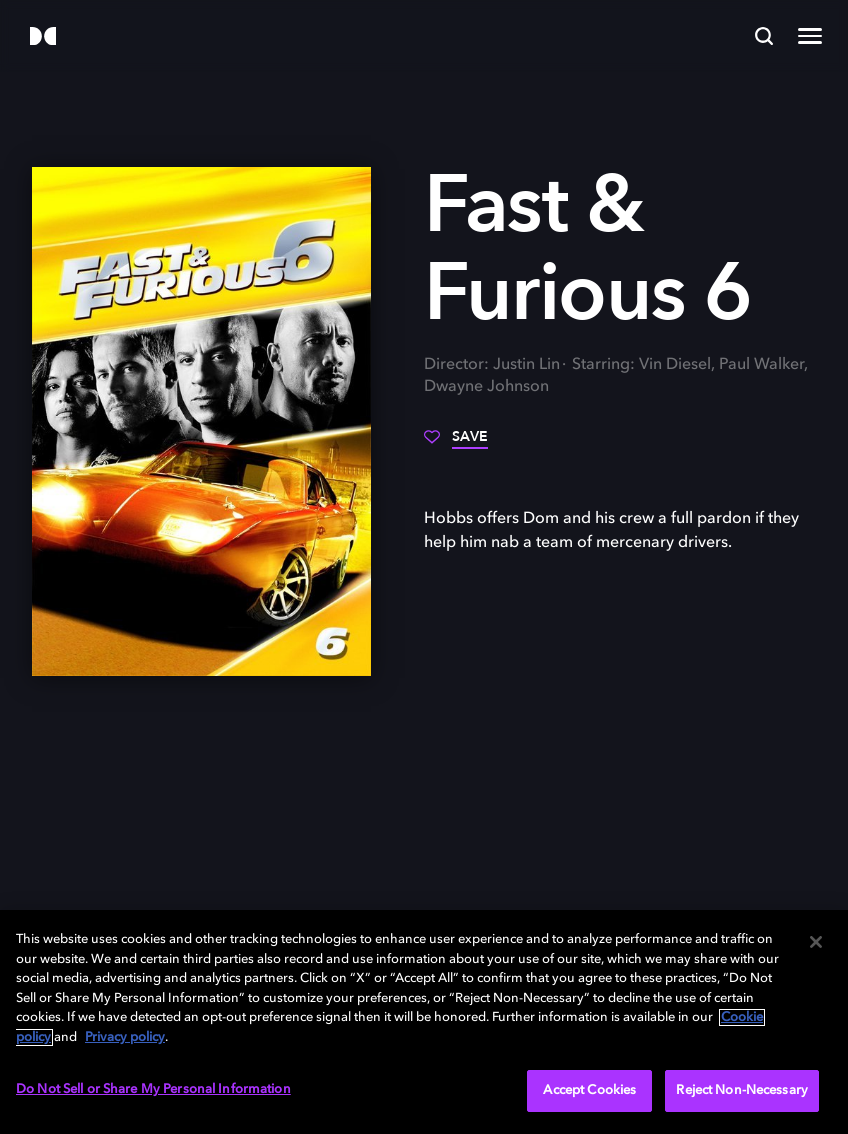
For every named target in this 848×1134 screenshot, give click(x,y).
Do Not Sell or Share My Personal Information (153, 1089)
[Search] (764, 36)
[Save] (456, 444)
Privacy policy (125, 1037)
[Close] (816, 942)
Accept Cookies (589, 1090)
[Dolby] (43, 37)
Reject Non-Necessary (742, 1090)
